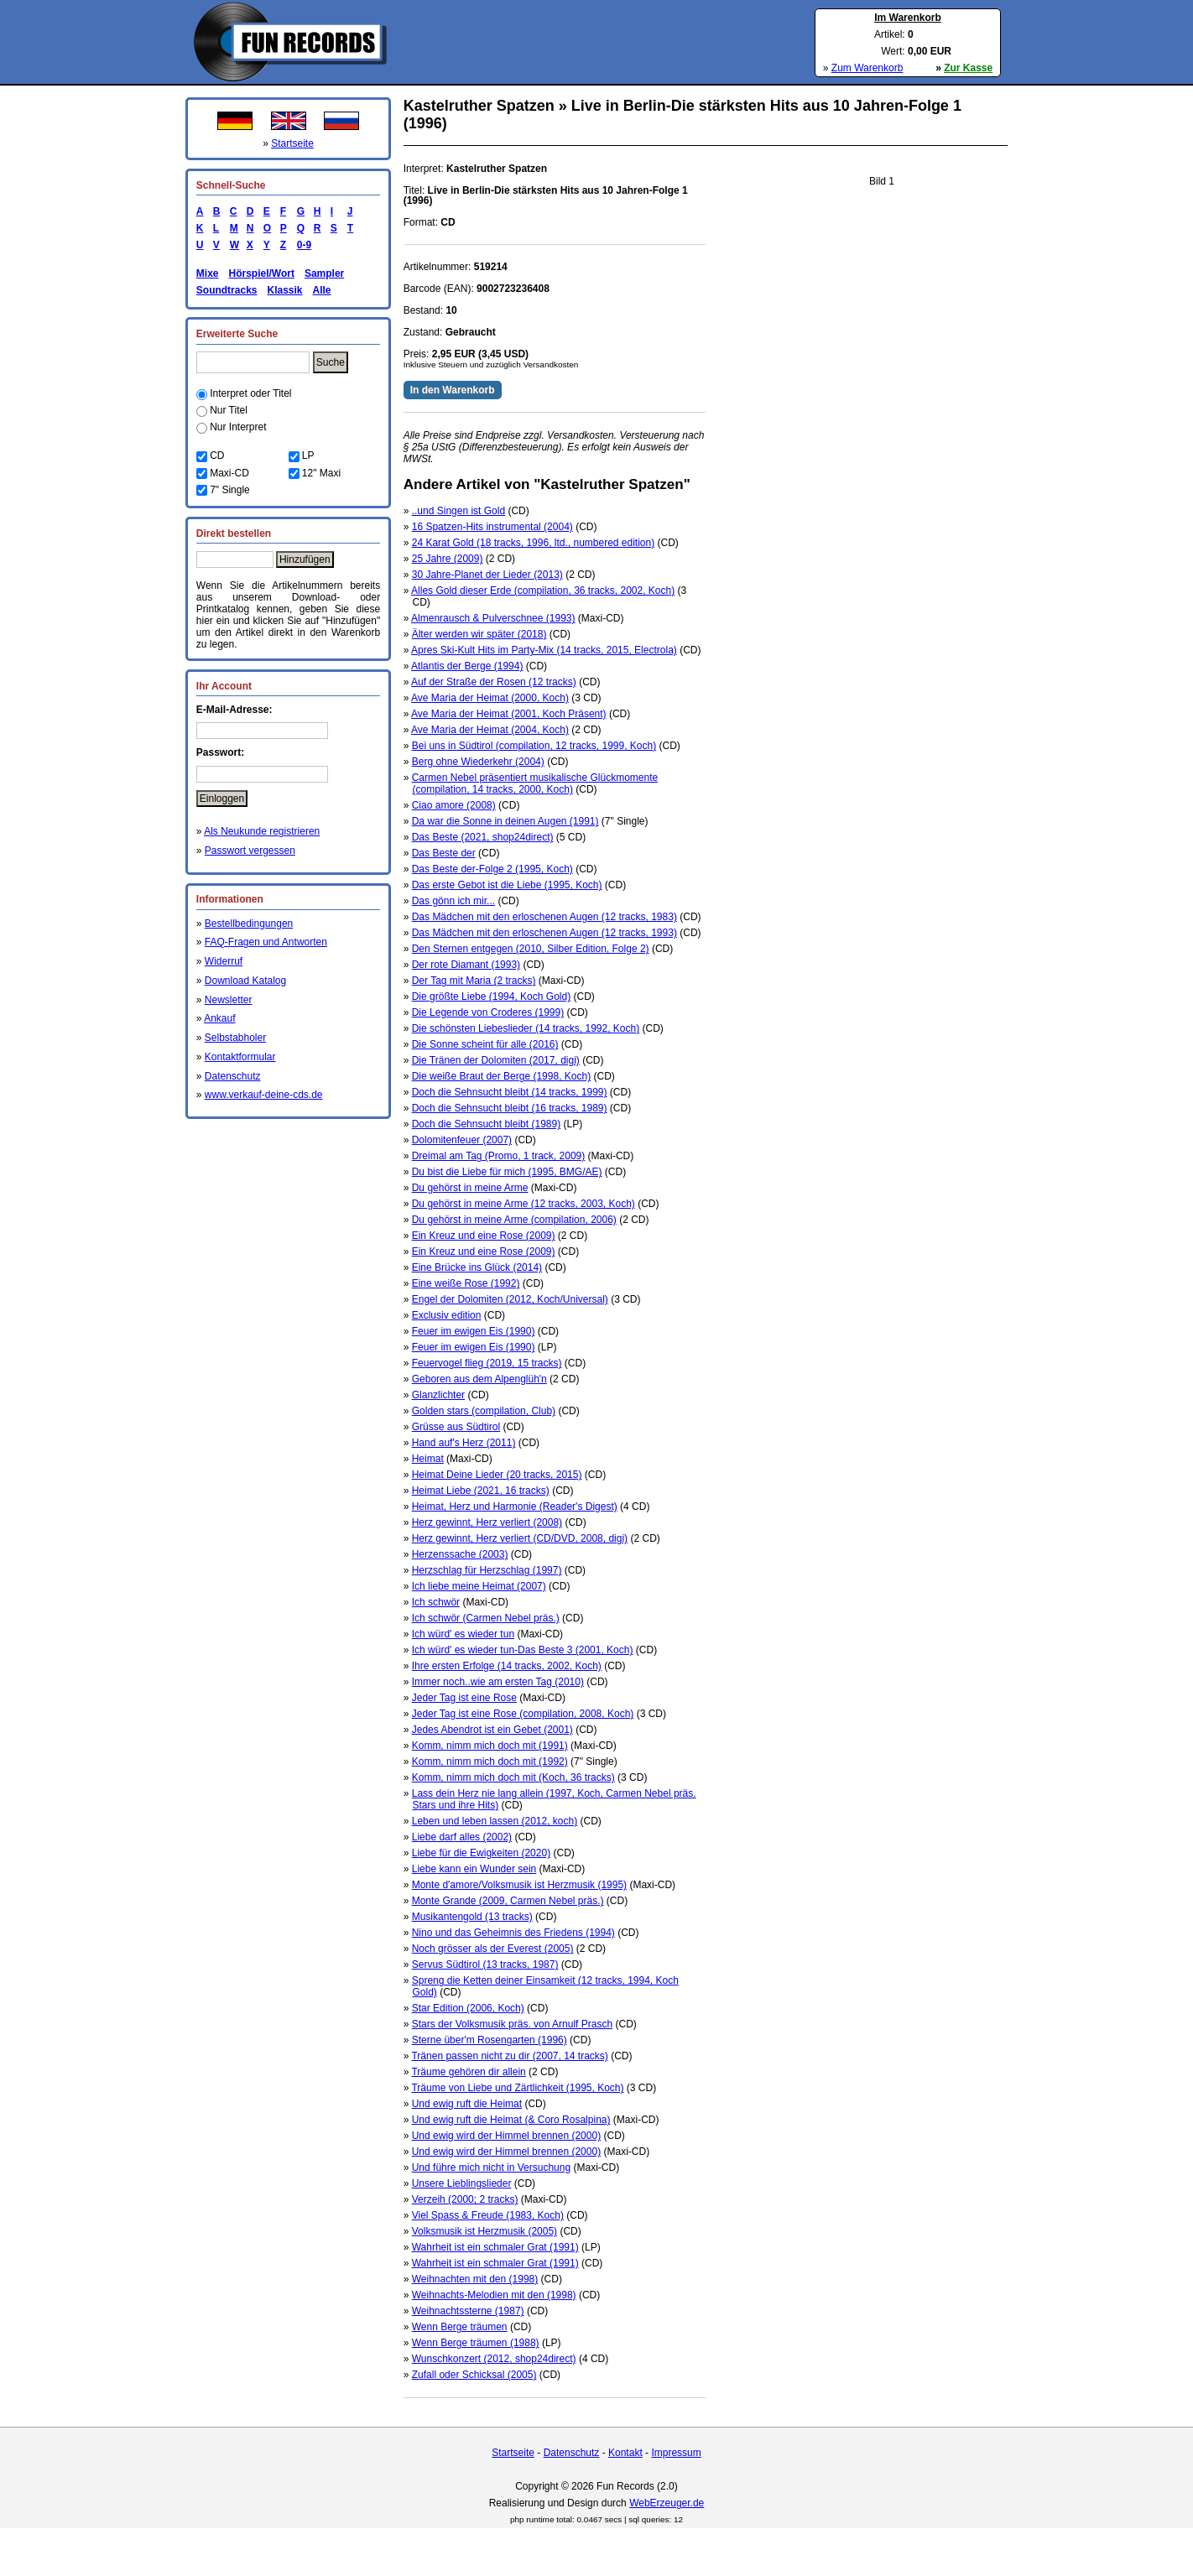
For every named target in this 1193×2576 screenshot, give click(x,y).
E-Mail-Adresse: (234, 710)
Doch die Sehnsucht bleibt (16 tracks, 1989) (509, 1108)
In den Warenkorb (452, 390)
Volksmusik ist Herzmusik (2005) (484, 2231)
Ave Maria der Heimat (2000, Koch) (490, 698)
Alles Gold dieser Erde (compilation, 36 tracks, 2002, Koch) (543, 590)
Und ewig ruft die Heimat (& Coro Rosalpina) (511, 2120)
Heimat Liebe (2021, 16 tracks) (481, 1490)
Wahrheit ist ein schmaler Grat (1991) (495, 2247)
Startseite (292, 143)
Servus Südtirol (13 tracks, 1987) (485, 1964)
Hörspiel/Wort (261, 273)
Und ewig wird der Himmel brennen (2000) (506, 2135)
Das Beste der (444, 853)
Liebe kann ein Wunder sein (474, 1869)
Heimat (428, 1459)
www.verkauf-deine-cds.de (264, 1095)
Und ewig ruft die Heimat (467, 2104)
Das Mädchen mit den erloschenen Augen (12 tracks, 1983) (544, 917)
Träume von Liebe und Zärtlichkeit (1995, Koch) (517, 2088)
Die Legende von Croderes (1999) (488, 1012)
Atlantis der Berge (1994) (467, 666)
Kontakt (625, 2453)
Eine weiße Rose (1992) (466, 1283)
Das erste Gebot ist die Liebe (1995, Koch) (507, 885)
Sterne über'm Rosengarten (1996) (489, 2040)
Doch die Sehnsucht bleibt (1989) (486, 1124)
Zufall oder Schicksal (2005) (474, 2375)
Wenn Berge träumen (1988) (475, 2343)
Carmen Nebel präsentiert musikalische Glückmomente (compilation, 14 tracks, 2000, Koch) (535, 783)
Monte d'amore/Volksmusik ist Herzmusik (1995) (519, 1885)
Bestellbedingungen (249, 923)
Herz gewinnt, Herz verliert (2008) (487, 1522)
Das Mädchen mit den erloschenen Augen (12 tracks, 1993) (544, 933)
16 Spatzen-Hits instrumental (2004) (492, 527)
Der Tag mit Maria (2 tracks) (474, 980)
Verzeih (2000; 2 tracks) (465, 2199)
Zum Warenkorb (867, 68)
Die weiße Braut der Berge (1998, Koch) (501, 1076)
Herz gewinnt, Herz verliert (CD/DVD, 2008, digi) (520, 1538)
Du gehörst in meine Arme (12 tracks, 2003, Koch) (523, 1204)
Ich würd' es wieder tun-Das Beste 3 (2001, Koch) (522, 1650)
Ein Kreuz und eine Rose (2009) (483, 1235)
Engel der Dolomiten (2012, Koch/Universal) (510, 1299)
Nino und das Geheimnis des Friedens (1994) (513, 1933)
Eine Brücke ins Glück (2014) (477, 1267)
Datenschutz (233, 1076)
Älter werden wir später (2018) (479, 634)
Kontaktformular (240, 1057)
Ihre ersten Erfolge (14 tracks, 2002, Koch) (507, 1666)
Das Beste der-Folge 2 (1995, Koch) (492, 869)
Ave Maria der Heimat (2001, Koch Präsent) (509, 714)
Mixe (207, 273)
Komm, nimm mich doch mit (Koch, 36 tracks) (513, 1777)
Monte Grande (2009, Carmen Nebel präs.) (508, 1901)
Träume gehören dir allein (468, 2072)
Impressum (676, 2453)
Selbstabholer (235, 1037)
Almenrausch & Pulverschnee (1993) (493, 618)
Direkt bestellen (233, 533)
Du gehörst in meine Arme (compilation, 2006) (514, 1220)
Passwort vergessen (250, 850)
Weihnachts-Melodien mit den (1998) (494, 2295)
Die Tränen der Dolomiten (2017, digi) (496, 1060)
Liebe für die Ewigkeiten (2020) (481, 1853)
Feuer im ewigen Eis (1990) (473, 1331)
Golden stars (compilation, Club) (483, 1411)
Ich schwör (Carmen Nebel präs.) (486, 1618)
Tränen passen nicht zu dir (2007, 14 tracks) (509, 2056)
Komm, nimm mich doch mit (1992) (490, 1761)
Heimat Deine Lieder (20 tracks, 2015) (497, 1475)
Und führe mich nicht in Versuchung (491, 2167)
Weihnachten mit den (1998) (475, 2279)
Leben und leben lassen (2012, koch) (494, 1821)
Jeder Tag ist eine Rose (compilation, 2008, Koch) (523, 1714)
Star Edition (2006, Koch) (468, 2008)
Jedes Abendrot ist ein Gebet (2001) (492, 1730)
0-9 (301, 245)
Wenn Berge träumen (460, 2327)
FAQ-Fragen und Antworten (266, 942)
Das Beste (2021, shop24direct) (483, 837)
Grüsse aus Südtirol (456, 1427)
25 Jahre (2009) (447, 559)
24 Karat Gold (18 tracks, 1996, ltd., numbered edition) (533, 543)
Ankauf (219, 1018)
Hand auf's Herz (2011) (464, 1443)
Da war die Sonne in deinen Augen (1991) (505, 821)
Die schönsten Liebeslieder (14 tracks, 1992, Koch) (525, 1028)
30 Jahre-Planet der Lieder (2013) (487, 574)
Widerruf (223, 961)
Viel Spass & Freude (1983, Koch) (488, 2215)
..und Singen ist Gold (458, 511)
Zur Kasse (968, 68)
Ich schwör (436, 1602)
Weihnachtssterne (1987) (468, 2311)
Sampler (324, 273)
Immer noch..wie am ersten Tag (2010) (498, 1682)
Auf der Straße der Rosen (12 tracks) (493, 682)
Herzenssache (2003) (460, 1554)
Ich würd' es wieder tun (463, 1634)
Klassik (284, 290)
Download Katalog (245, 980)
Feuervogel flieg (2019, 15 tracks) (487, 1363)
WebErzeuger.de (666, 2503)
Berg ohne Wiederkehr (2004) (478, 762)
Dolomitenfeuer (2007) (462, 1140)
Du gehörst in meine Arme (470, 1188)
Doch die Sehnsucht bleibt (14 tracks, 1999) (509, 1092)
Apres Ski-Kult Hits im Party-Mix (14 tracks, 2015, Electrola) (544, 650)
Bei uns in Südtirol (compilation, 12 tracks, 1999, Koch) (534, 746)
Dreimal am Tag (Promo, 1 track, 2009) (499, 1156)
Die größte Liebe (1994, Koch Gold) (491, 996)
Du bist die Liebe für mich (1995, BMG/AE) (507, 1172)
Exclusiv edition (447, 1315)
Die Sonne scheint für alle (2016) (485, 1044)
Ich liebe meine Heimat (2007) (479, 1586)
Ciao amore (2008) (454, 805)
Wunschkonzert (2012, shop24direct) (494, 2359)
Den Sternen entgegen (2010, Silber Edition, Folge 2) (530, 949)
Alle (322, 290)
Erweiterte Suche (237, 334)
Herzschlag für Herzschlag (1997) (487, 1570)
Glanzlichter (438, 1395)
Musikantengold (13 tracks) (472, 1917)
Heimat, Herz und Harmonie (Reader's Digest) (514, 1506)
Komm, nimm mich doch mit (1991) (490, 1745)
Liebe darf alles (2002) (462, 1837)
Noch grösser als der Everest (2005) (493, 1948)
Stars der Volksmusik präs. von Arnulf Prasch (512, 2024)
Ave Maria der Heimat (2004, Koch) (490, 730)
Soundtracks (227, 290)
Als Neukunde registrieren (262, 831)
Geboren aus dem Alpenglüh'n (479, 1379)
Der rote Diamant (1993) (466, 965)
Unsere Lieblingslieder (462, 2183)
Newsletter (229, 1000)
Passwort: (220, 752)
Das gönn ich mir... (453, 901)
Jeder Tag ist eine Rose (464, 1698)
